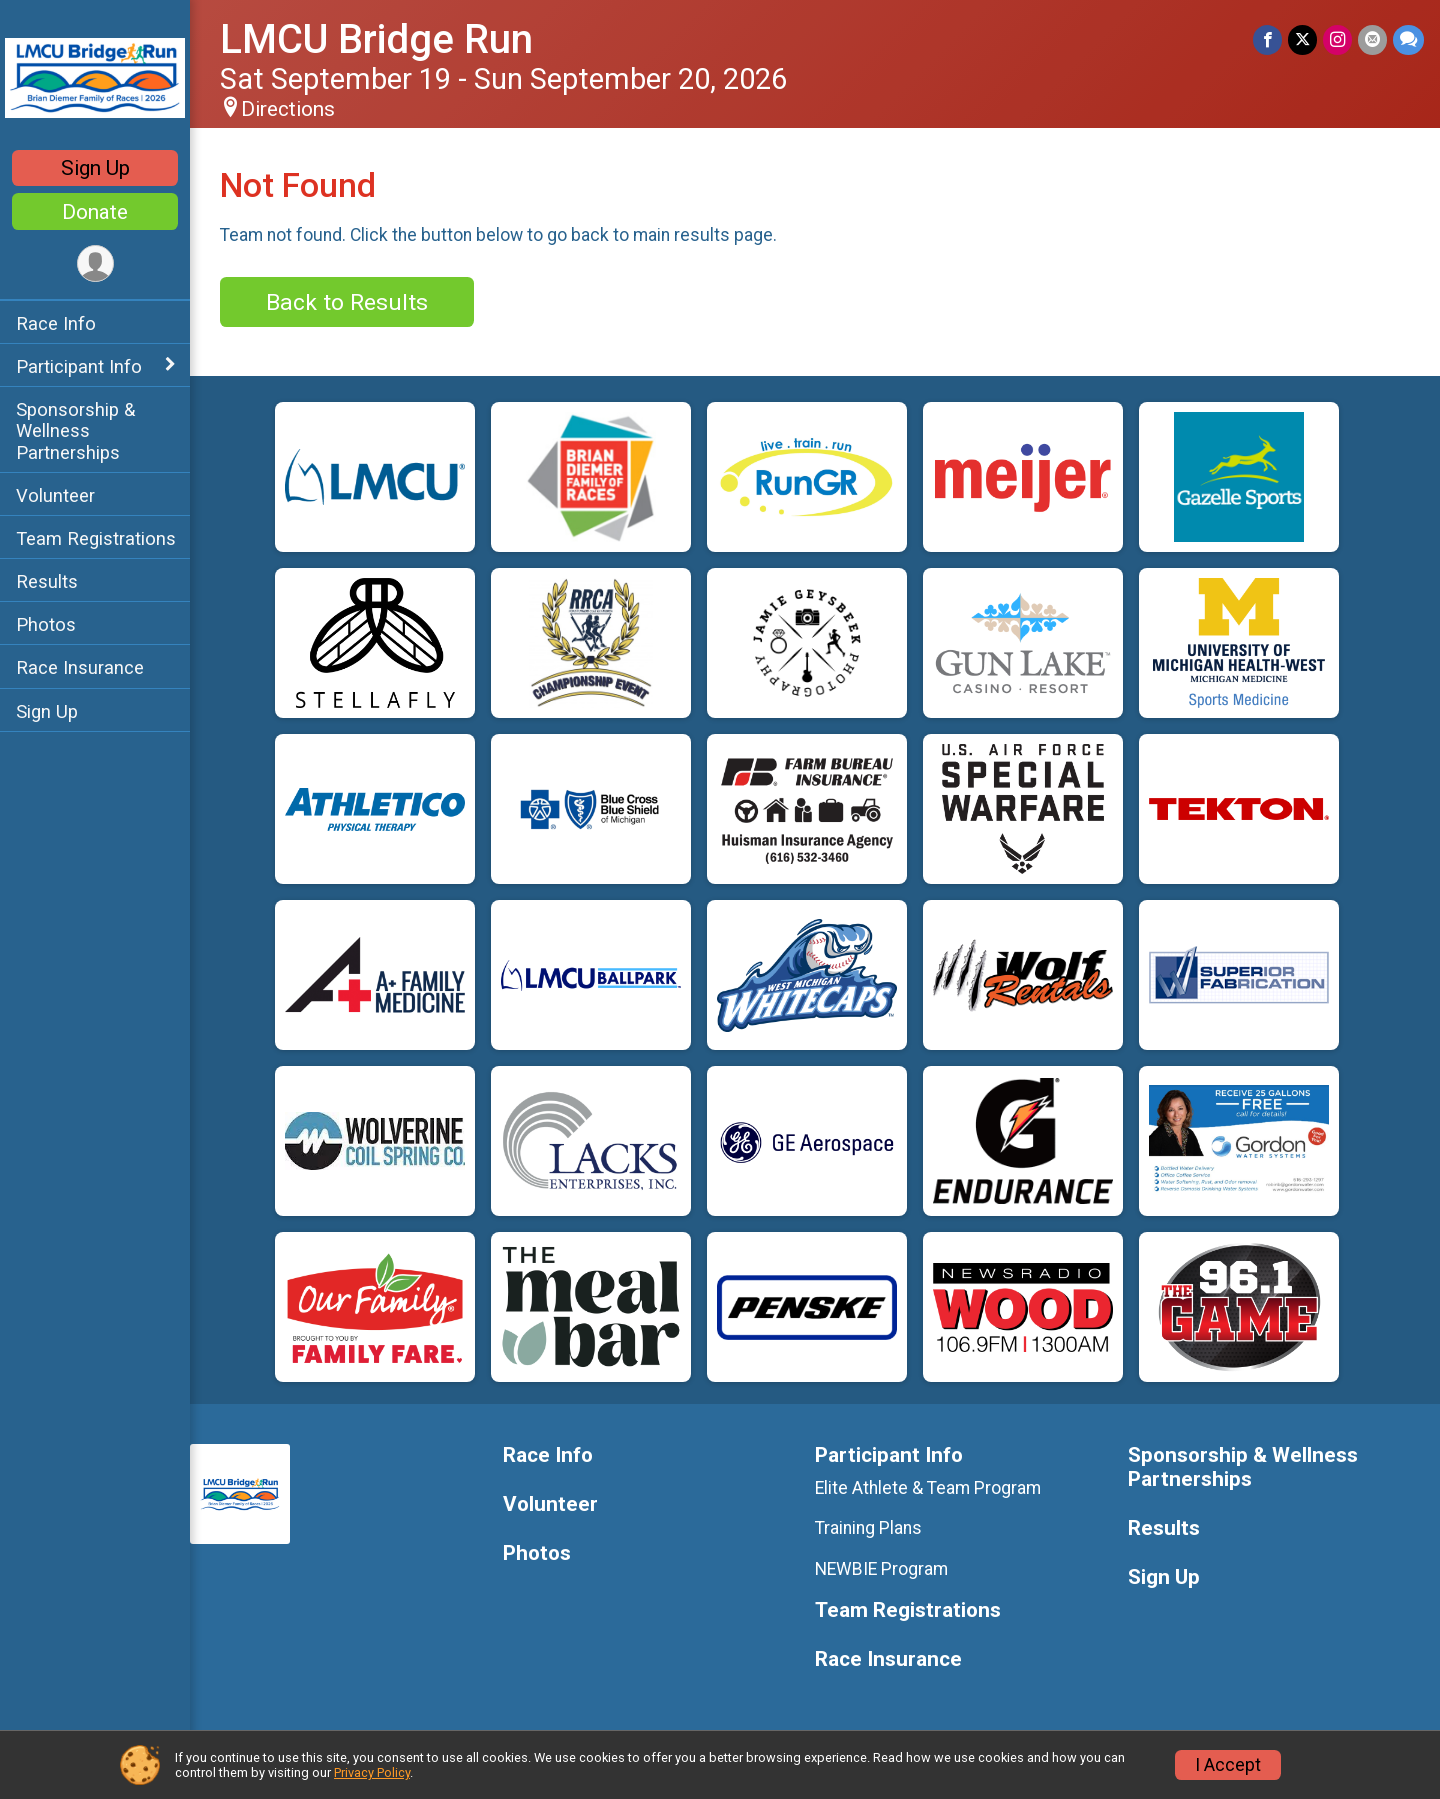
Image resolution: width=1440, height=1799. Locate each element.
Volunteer (55, 495)
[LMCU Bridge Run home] (95, 77)
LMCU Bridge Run (376, 39)
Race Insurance (80, 667)
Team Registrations (96, 538)
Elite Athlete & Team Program (928, 1488)
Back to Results (347, 302)
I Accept (1228, 1765)
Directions (288, 109)
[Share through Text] (1408, 39)
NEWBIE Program (881, 1569)
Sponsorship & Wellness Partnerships (75, 430)
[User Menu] (95, 263)
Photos (46, 624)
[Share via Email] (1372, 39)
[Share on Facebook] (1267, 39)
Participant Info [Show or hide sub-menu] (79, 366)
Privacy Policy (372, 1772)
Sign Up (95, 168)
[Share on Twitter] (1302, 39)
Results (47, 581)
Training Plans (868, 1528)
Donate (95, 212)
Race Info (56, 323)
